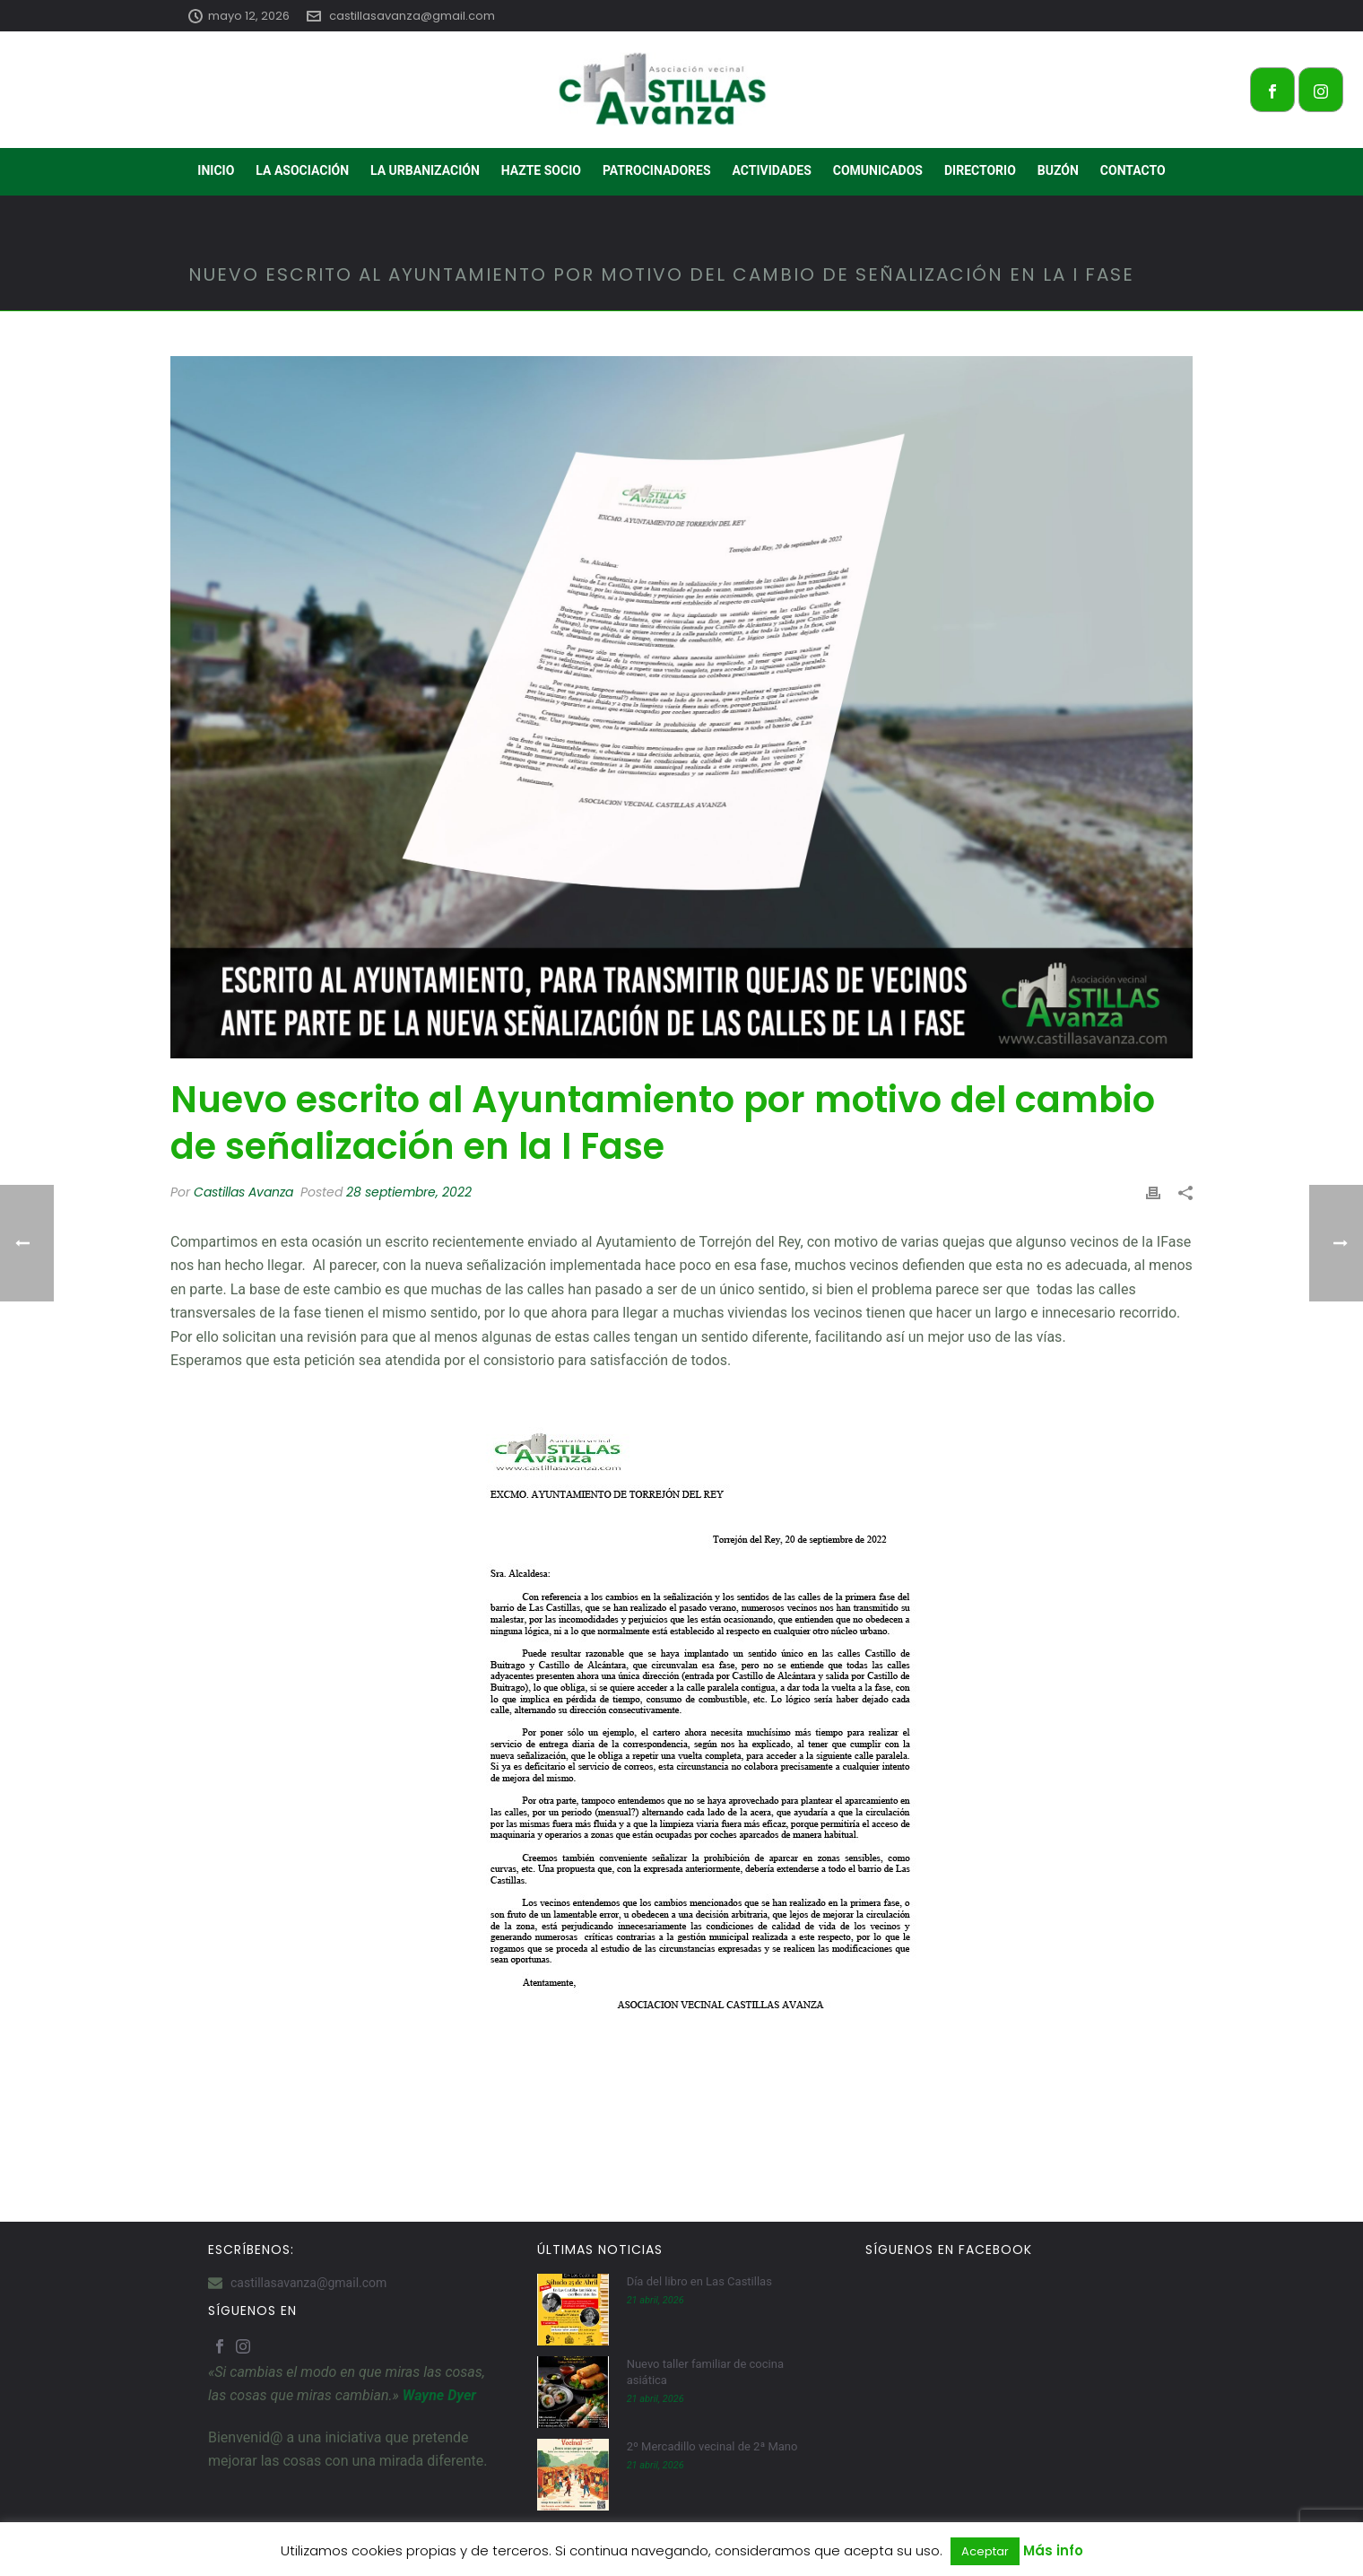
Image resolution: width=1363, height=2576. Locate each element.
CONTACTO (1133, 170)
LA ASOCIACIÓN (302, 170)
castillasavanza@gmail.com (412, 15)
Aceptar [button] (985, 2551)
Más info (1053, 2550)
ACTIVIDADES (772, 170)
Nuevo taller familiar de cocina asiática (705, 2372)
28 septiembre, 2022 (409, 1192)
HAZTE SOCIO (541, 170)
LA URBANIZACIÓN (425, 170)
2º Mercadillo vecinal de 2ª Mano (712, 2446)
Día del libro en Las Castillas (699, 2281)
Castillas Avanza (243, 1192)
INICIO (215, 170)
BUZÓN (1058, 170)
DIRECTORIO (980, 170)
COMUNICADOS (878, 170)
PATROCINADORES (657, 170)
